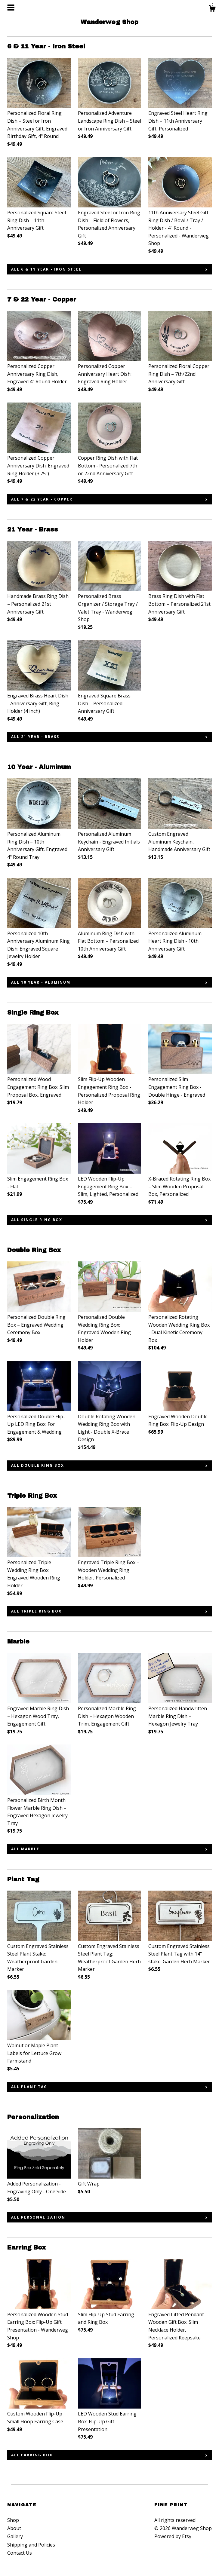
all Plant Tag (29, 2086)
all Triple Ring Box (36, 1611)
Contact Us (19, 2553)
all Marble (25, 1849)
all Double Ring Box (37, 1465)
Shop (13, 2520)
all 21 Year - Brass (35, 736)
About (14, 2528)
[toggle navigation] (10, 8)
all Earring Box (32, 2455)
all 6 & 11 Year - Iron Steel (46, 269)
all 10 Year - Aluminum (40, 982)
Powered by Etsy (172, 2536)
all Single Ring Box (36, 1219)
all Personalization (38, 2217)
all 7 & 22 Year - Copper (41, 499)
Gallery (15, 2536)
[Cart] (212, 9)
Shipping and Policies (31, 2544)
